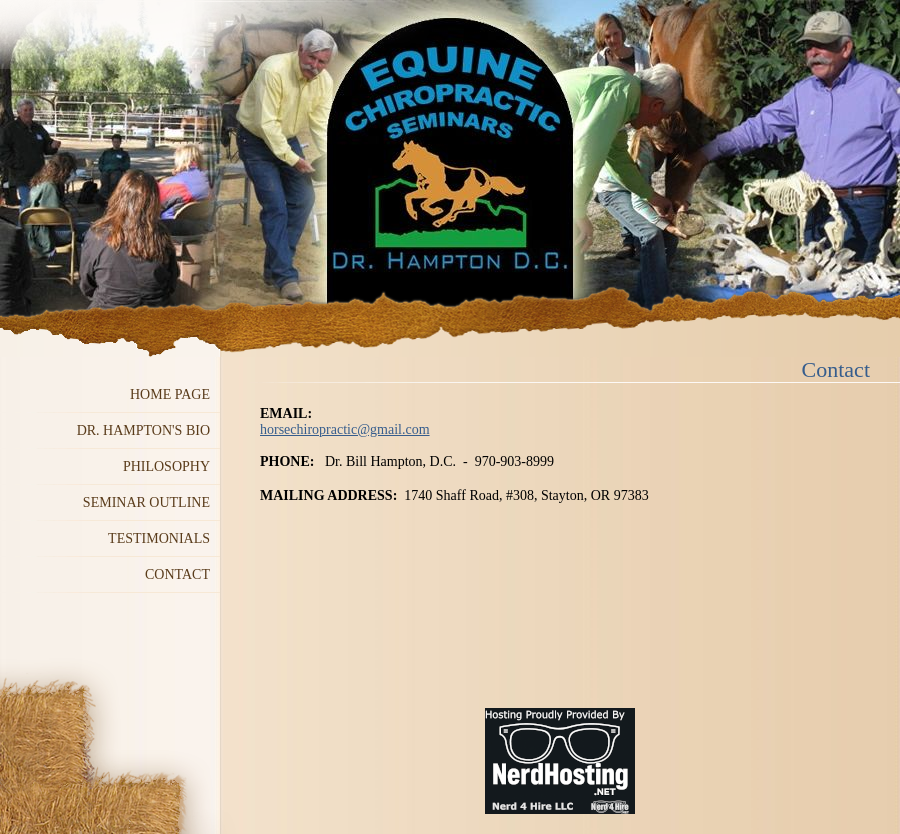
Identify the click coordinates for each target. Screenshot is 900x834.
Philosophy (166, 466)
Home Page (170, 394)
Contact (177, 574)
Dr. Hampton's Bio (143, 430)
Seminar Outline (146, 502)
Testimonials (159, 538)
